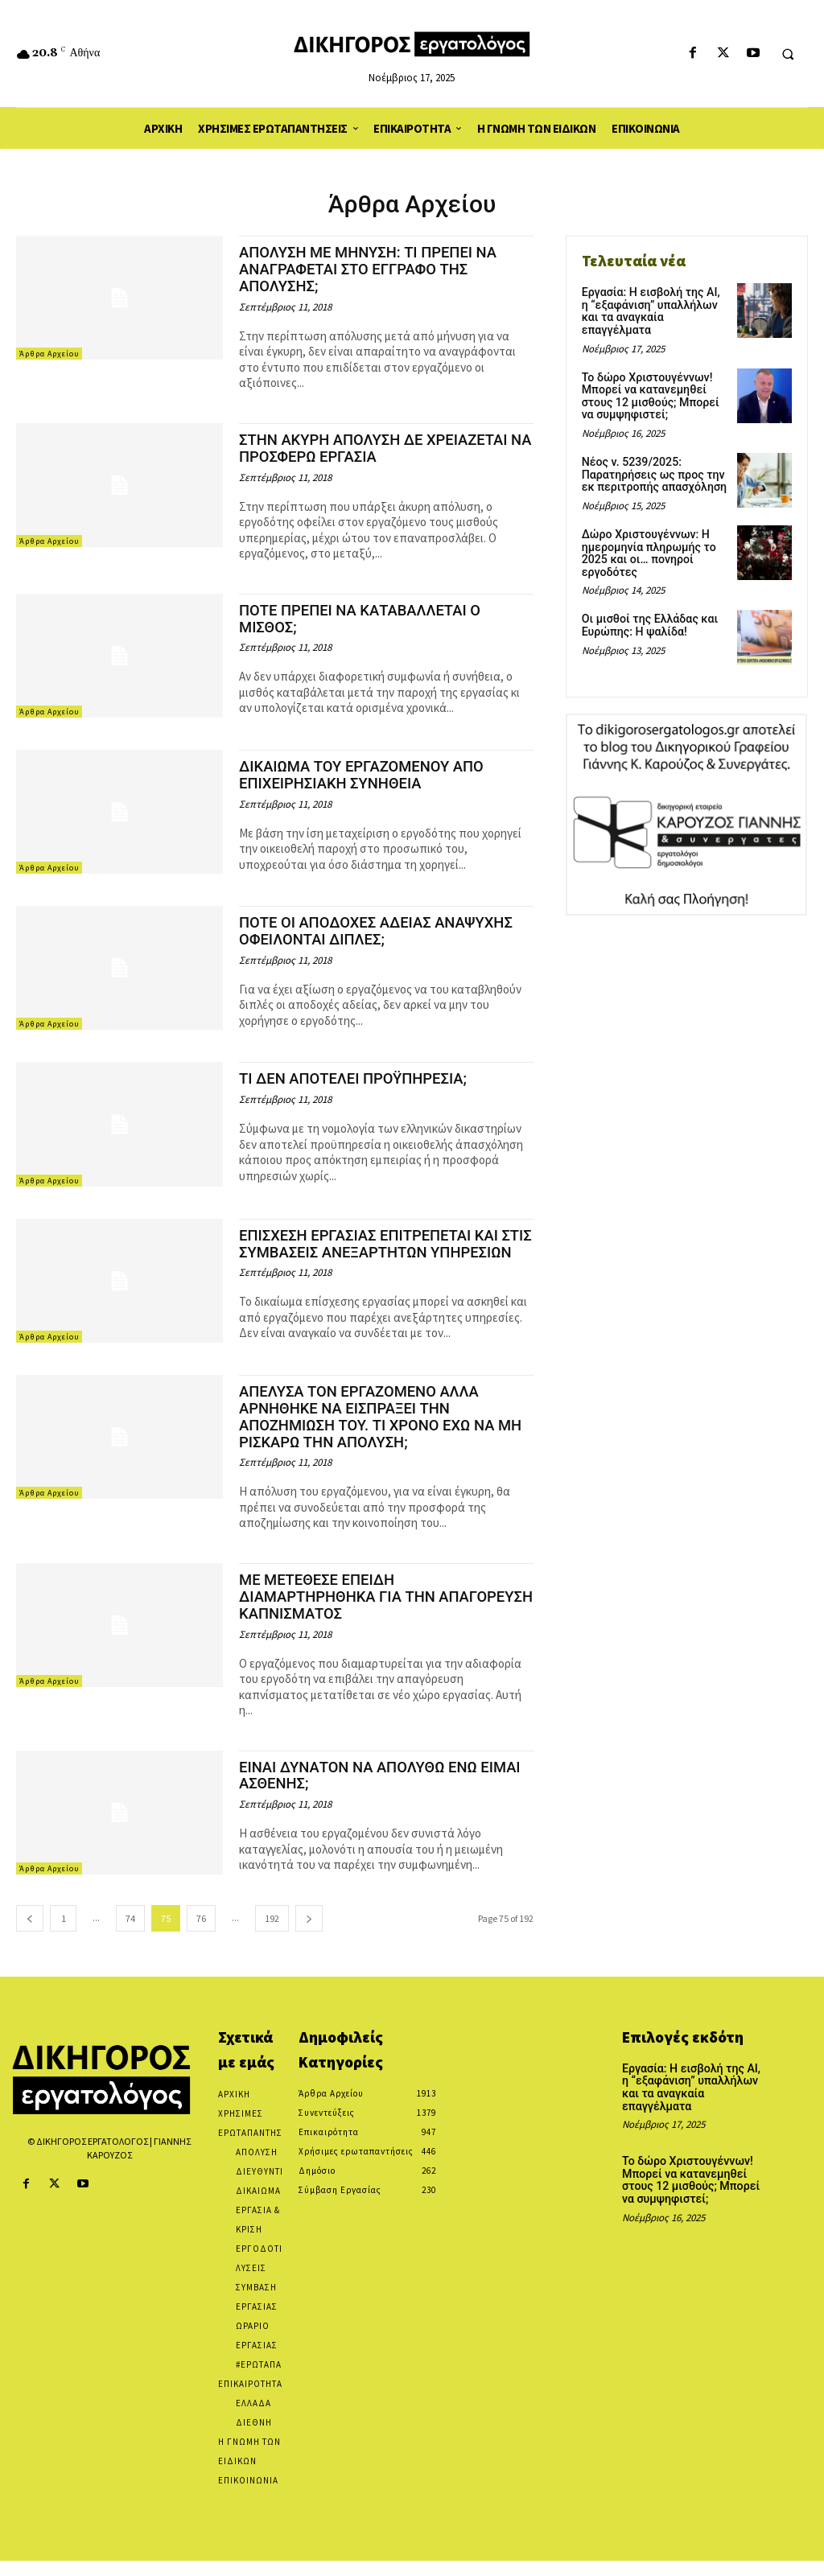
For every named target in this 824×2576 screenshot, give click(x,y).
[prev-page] (29, 1933)
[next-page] (309, 1933)
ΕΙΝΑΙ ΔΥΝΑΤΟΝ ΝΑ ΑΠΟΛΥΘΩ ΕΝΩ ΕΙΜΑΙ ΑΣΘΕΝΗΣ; (384, 1791)
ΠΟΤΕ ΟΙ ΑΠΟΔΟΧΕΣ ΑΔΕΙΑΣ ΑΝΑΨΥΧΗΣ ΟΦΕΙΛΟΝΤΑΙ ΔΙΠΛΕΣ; (380, 931)
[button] (788, 54)
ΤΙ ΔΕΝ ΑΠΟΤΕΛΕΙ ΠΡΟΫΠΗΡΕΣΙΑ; (356, 1078)
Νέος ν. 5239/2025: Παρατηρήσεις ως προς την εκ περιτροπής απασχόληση (653, 460)
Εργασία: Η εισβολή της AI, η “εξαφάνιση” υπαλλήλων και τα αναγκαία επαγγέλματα (654, 304)
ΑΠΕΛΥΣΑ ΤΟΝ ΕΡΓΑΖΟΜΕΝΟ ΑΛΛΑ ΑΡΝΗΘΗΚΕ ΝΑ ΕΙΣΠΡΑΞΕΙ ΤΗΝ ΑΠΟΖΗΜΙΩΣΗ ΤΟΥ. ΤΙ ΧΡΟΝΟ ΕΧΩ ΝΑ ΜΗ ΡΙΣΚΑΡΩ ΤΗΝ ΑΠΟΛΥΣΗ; (385, 1432)
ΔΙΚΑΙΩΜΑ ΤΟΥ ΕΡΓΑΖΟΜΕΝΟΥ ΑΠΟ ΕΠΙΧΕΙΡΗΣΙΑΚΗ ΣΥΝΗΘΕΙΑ (365, 774)
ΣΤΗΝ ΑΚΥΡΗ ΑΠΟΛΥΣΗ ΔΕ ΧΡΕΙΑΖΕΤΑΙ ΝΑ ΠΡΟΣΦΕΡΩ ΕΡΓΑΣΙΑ (378, 448)
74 (130, 1934)
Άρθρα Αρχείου (49, 353)
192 (272, 1934)
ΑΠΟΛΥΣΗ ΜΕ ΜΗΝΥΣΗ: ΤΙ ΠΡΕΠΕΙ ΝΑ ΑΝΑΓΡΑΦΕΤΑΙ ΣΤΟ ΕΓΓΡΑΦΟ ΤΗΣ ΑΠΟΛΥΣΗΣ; (372, 269)
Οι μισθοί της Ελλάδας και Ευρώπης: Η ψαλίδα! (649, 610)
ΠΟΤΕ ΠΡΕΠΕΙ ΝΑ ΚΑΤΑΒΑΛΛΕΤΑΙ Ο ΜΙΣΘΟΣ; (363, 618)
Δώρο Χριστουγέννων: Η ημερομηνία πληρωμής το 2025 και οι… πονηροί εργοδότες (648, 538)
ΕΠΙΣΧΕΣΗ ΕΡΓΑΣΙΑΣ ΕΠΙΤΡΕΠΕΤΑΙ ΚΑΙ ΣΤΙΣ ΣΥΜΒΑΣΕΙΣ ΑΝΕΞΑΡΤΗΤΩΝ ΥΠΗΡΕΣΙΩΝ (372, 1252)
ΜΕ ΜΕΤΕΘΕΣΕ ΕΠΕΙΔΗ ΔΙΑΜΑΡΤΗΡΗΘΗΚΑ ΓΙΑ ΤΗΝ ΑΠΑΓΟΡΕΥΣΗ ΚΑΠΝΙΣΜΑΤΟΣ (342, 1612)
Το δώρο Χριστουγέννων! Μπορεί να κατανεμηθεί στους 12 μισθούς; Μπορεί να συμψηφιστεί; (650, 382)
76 (201, 1934)
